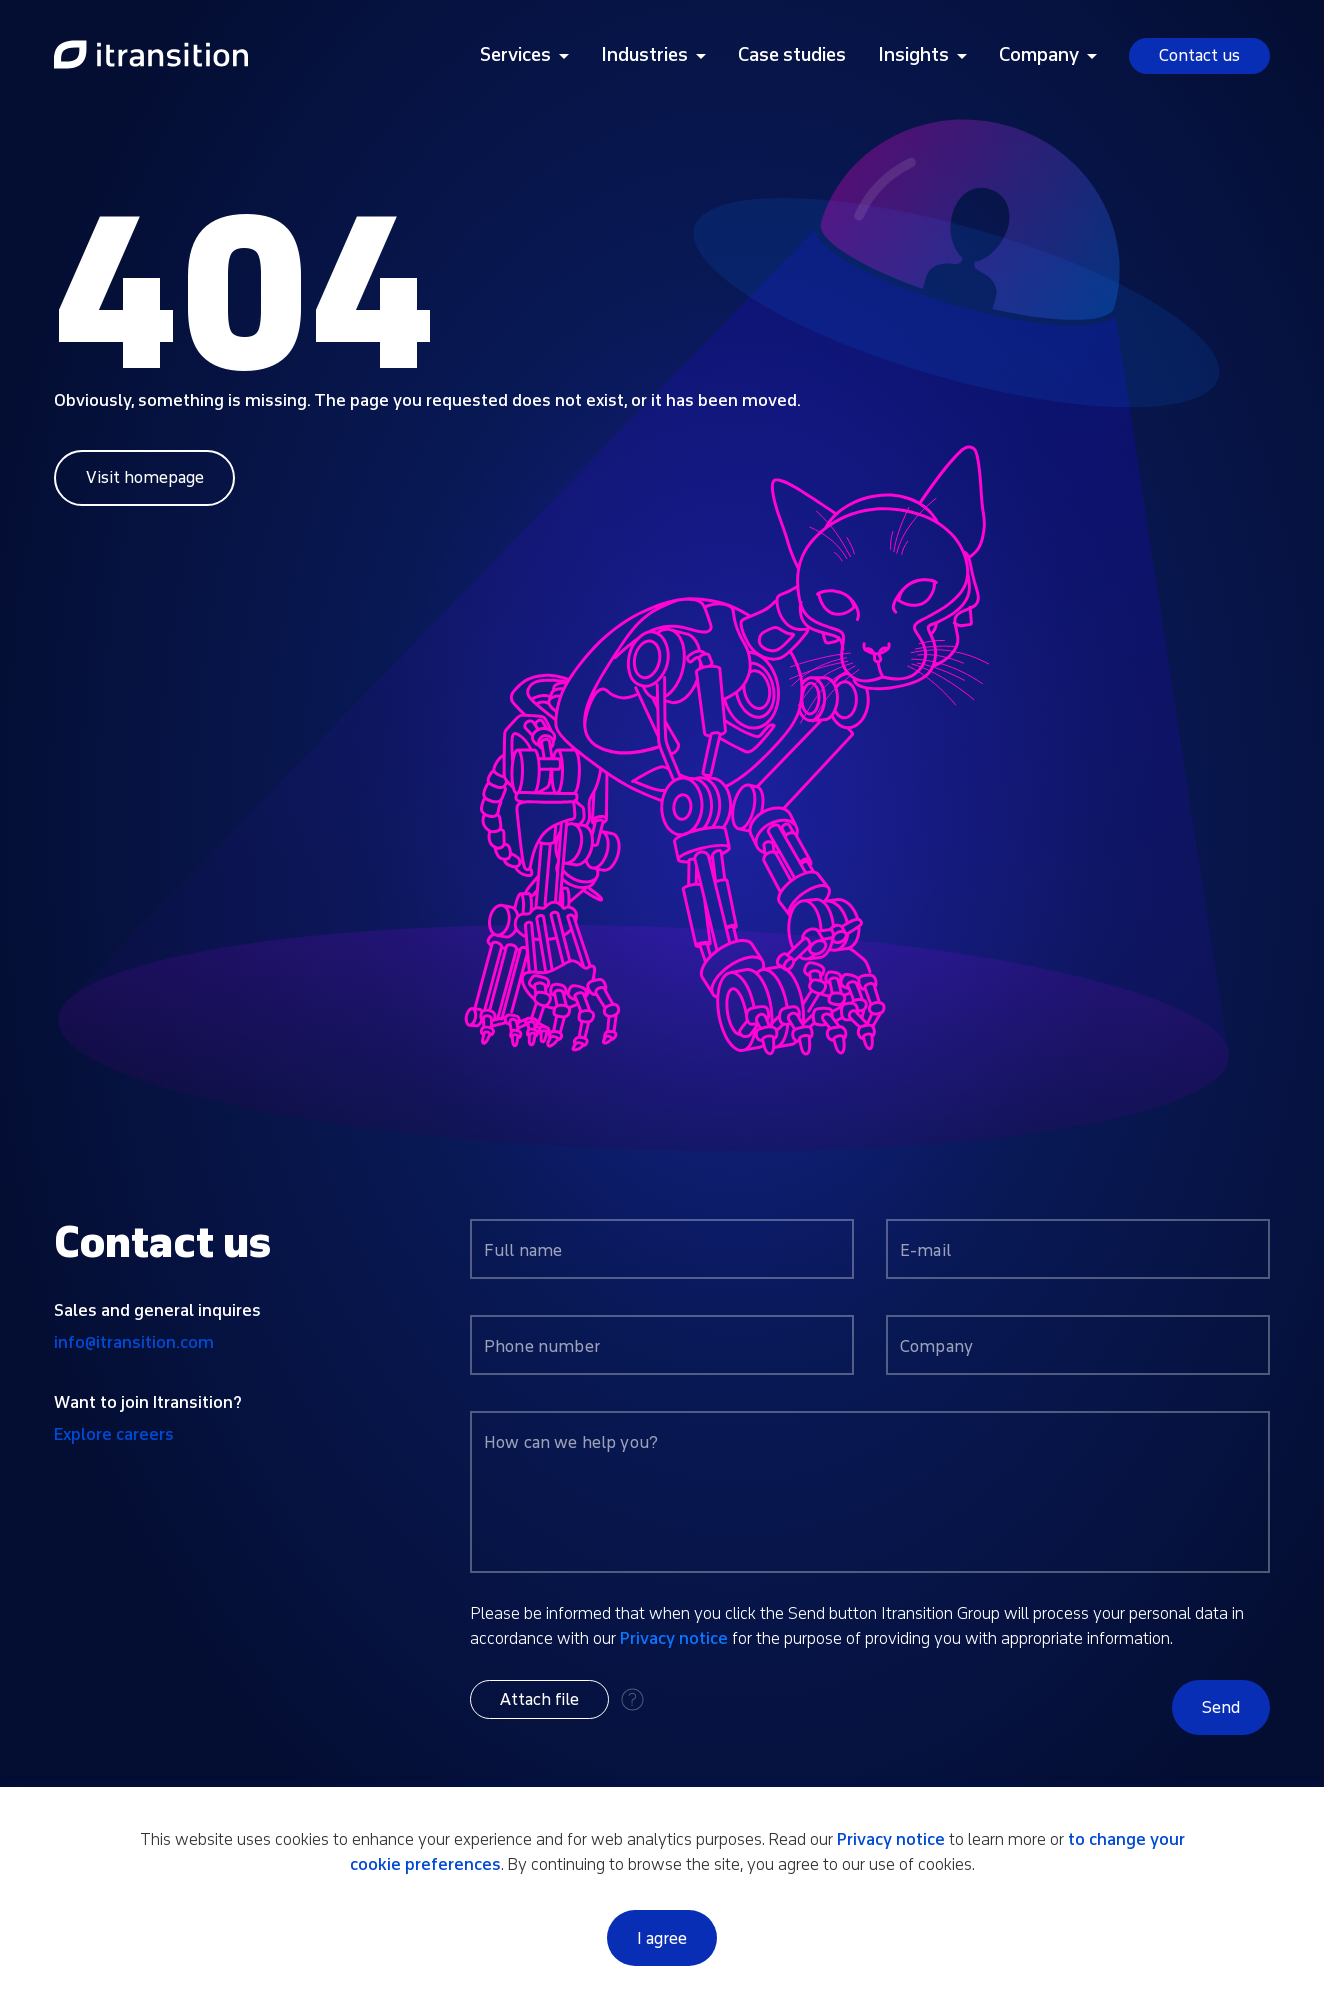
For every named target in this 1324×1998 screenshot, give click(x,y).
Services (515, 55)
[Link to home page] (151, 56)
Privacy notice (674, 1638)
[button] (539, 1699)
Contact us (1199, 55)
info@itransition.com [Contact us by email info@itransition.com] (134, 1342)
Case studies (792, 55)
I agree (662, 1938)
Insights (913, 55)
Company (1039, 55)
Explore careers (114, 1434)
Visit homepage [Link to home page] (145, 477)
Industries (644, 55)
